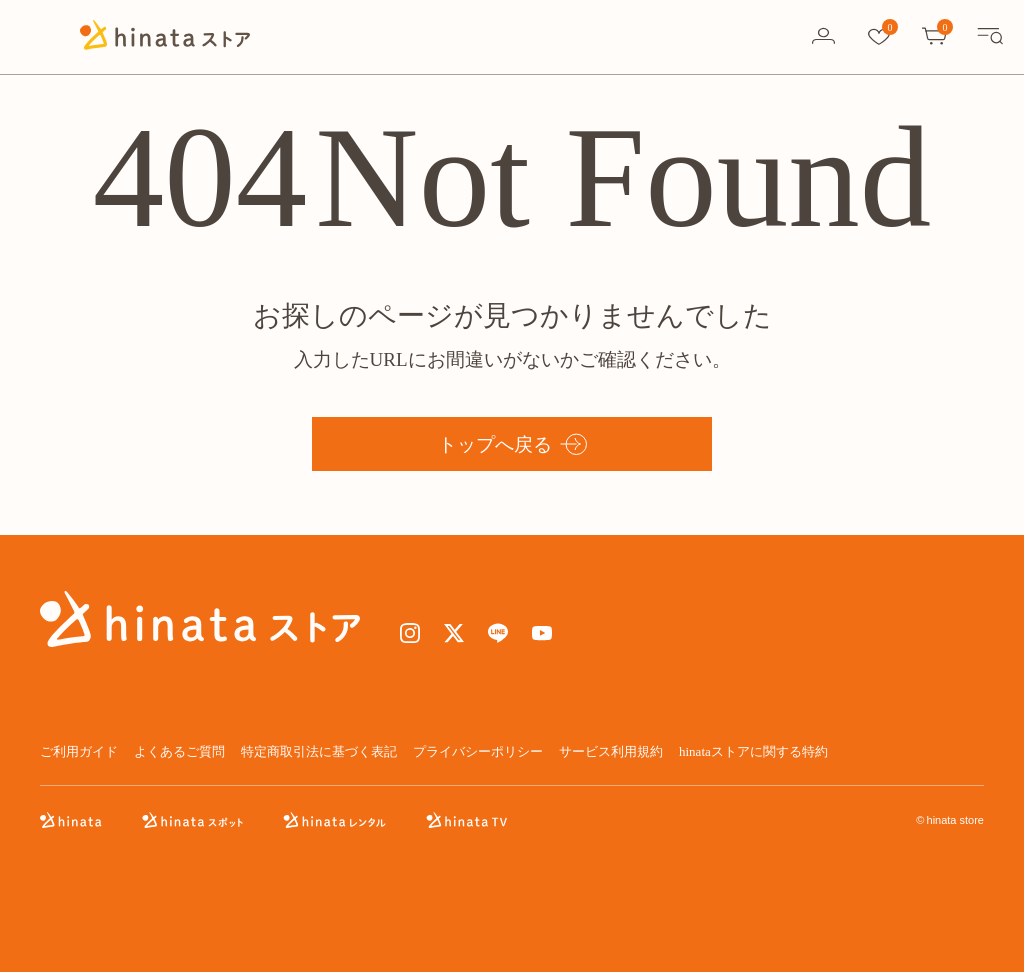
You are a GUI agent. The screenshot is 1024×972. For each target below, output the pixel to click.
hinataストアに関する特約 (753, 751)
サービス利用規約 (611, 751)
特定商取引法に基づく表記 (319, 751)
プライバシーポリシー (478, 751)
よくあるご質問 (179, 751)
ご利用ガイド (79, 751)
